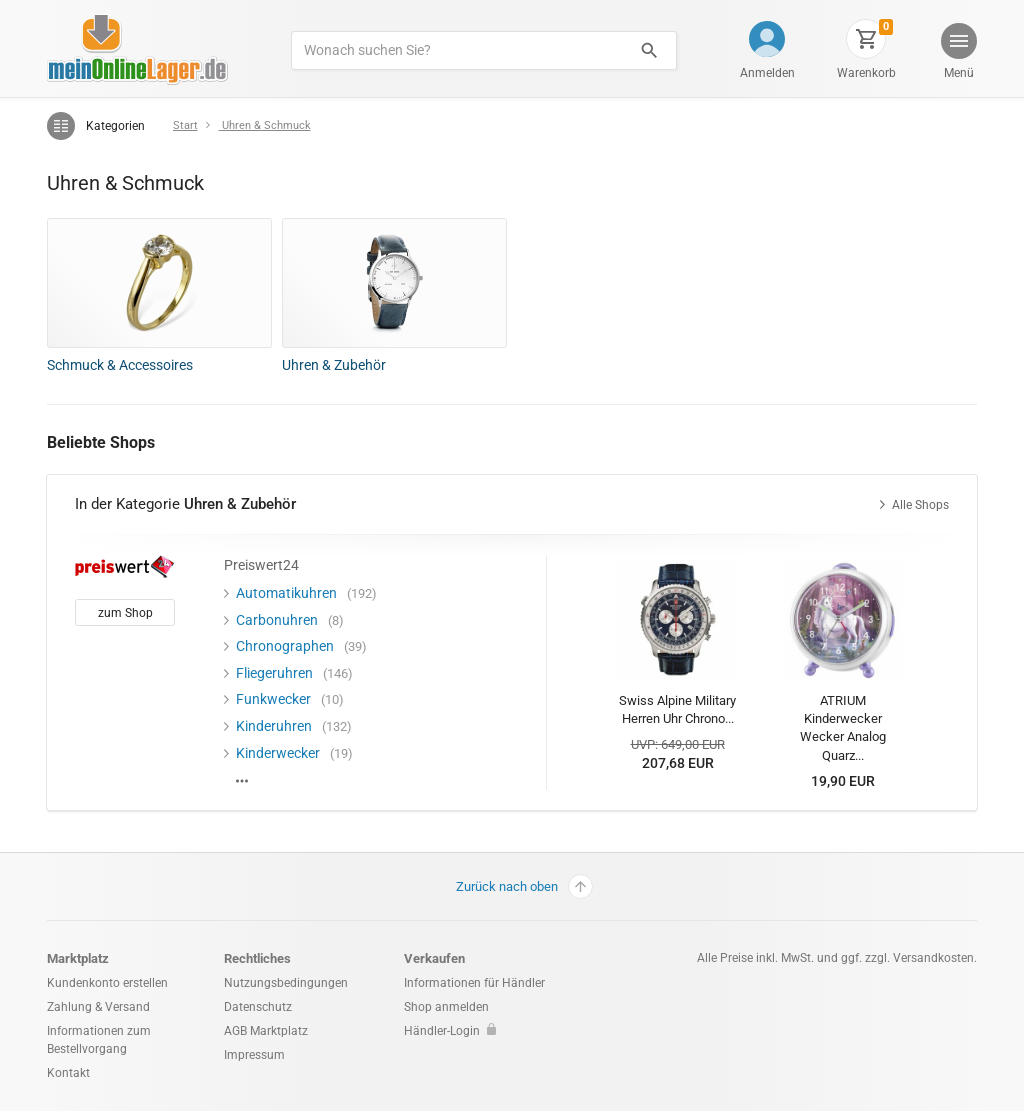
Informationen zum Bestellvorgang (99, 1040)
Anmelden (767, 73)
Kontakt (68, 1073)
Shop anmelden (446, 1007)
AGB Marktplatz (266, 1031)
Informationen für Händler (474, 983)
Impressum (254, 1055)
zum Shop (125, 613)
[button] (958, 53)
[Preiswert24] (125, 565)
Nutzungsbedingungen (286, 983)
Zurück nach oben (524, 886)
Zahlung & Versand (98, 1007)
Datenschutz (258, 1007)
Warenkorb (866, 73)
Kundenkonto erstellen (107, 983)
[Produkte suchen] (457, 50)
